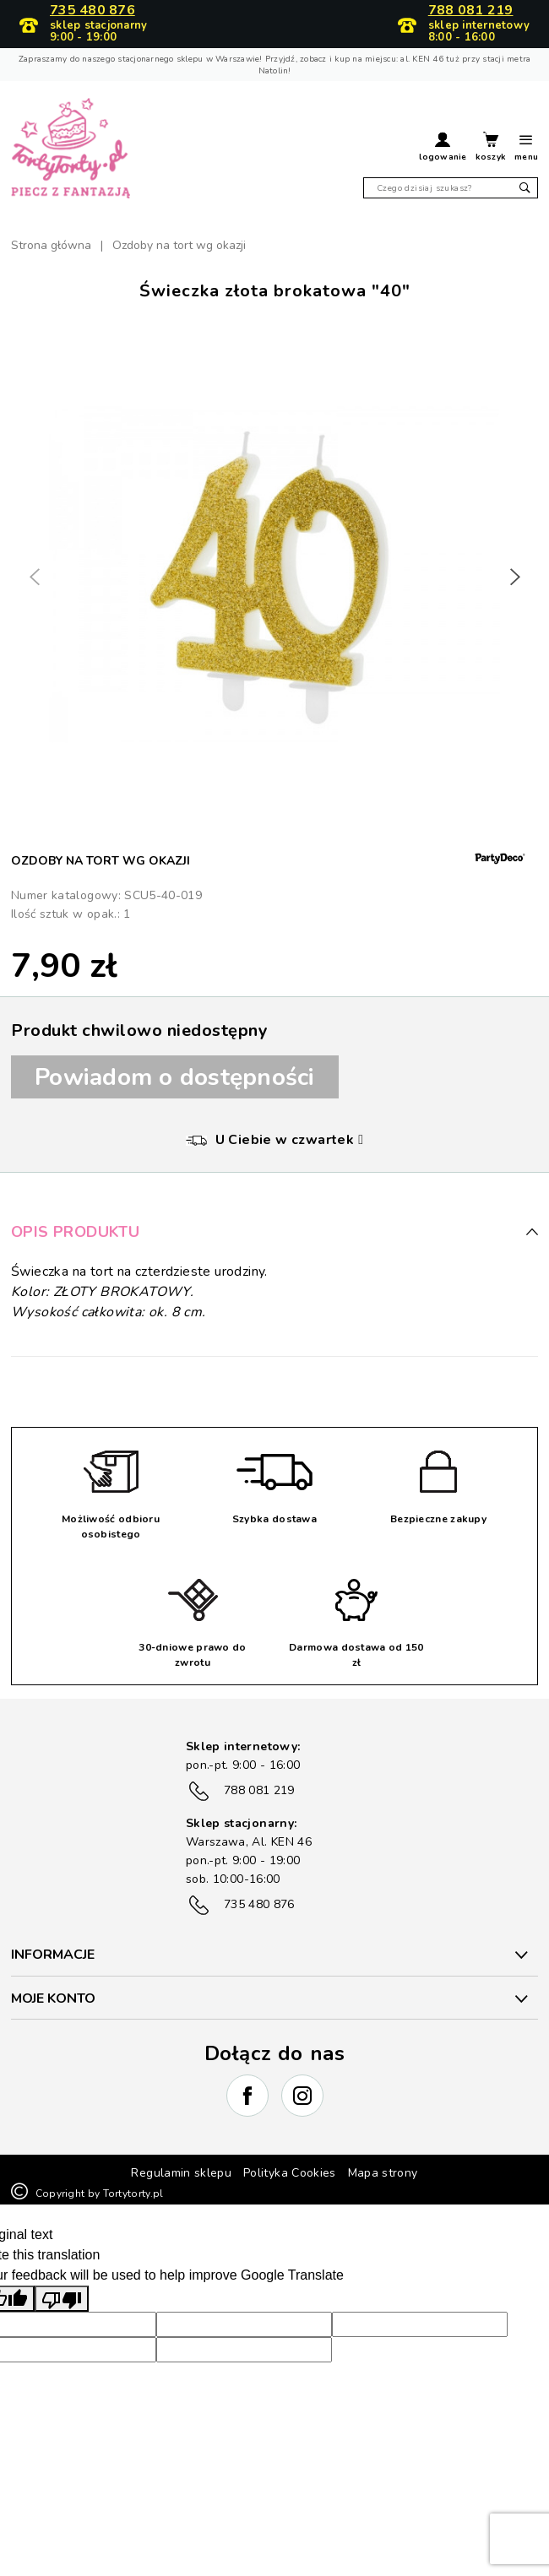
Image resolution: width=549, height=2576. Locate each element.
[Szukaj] (450, 187)
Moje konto (53, 1998)
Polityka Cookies (289, 2173)
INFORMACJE (53, 1954)
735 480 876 (92, 11)
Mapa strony (383, 2173)
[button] (442, 148)
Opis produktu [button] (274, 1232)
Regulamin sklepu (181, 2173)
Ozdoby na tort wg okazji (100, 861)
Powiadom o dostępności (175, 1076)
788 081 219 (471, 11)
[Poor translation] (62, 2299)
